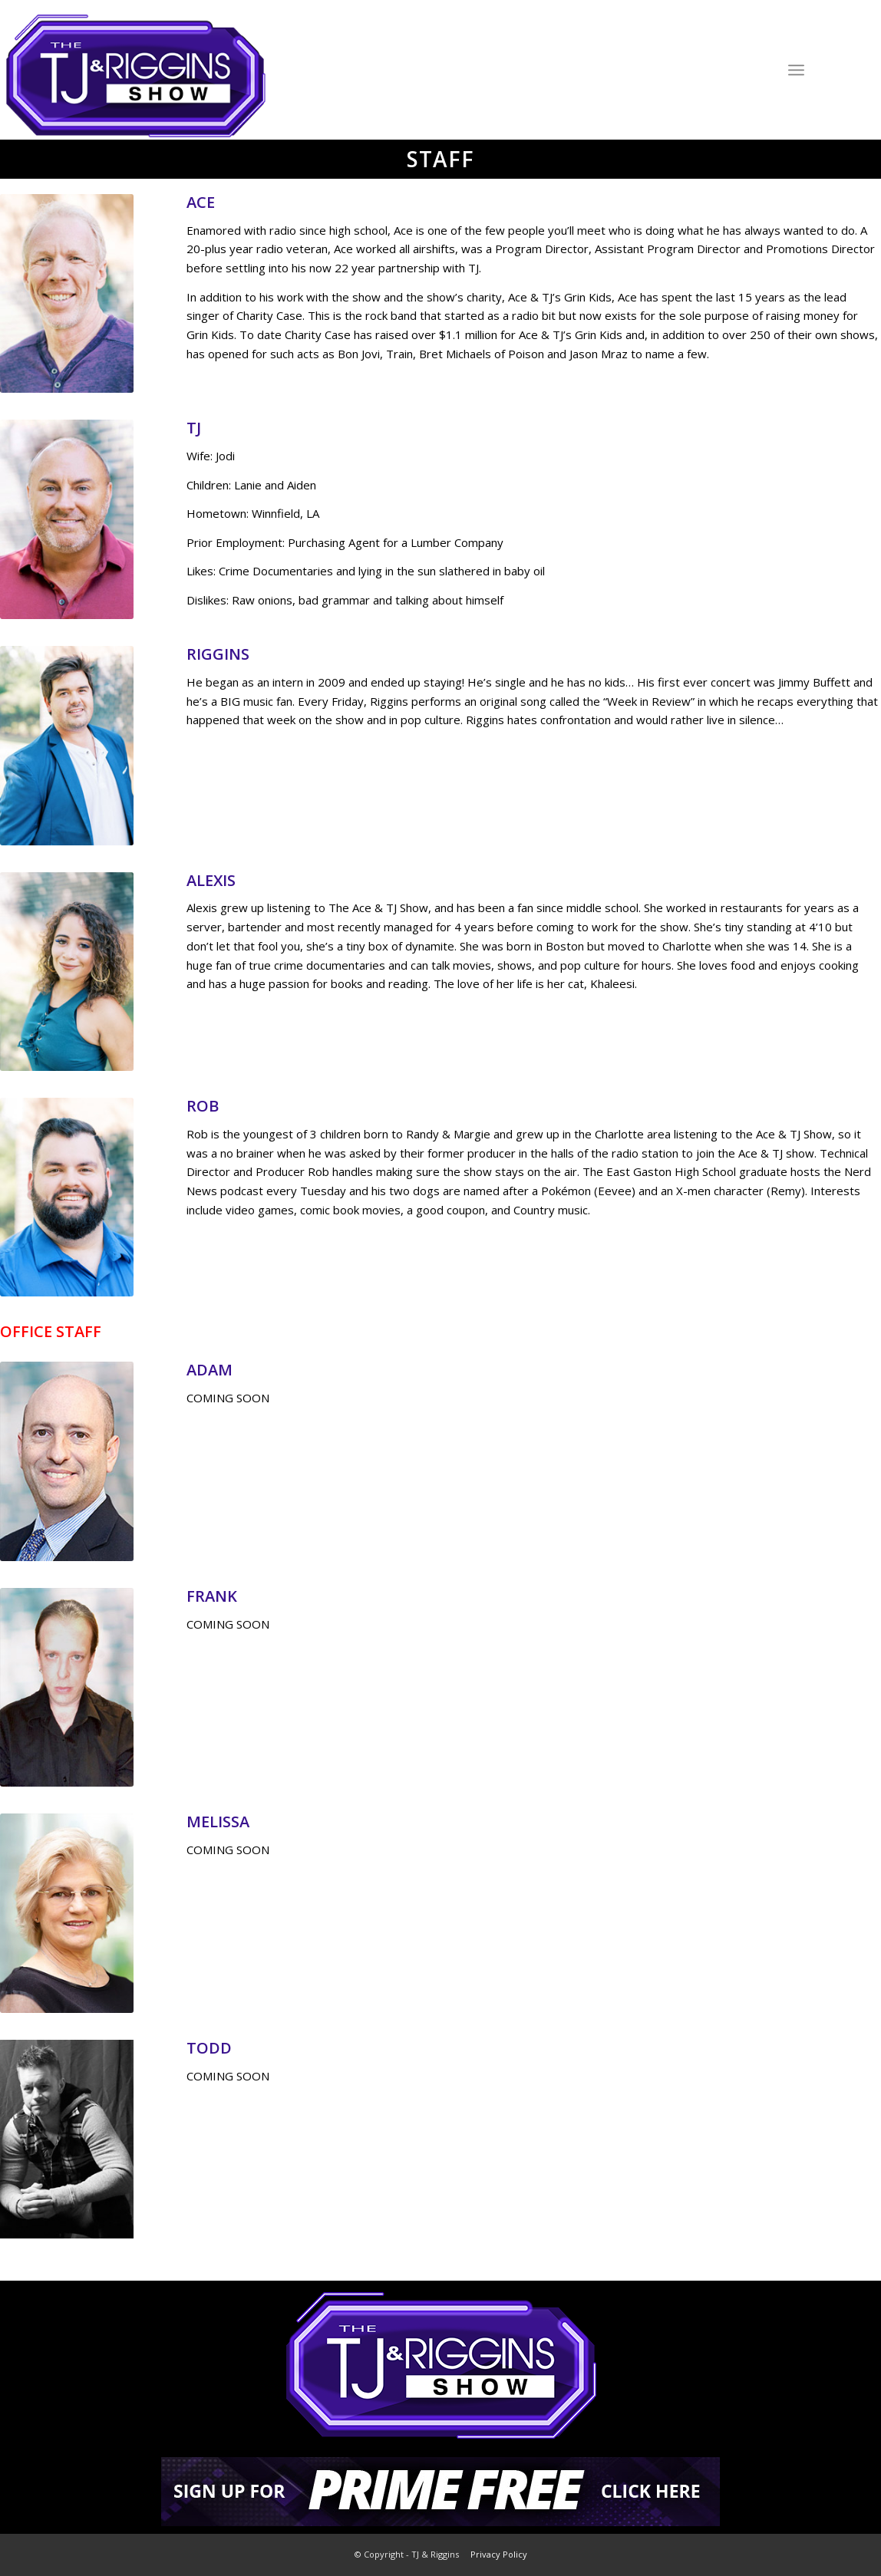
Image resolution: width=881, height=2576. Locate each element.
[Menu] (796, 69)
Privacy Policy (498, 2554)
